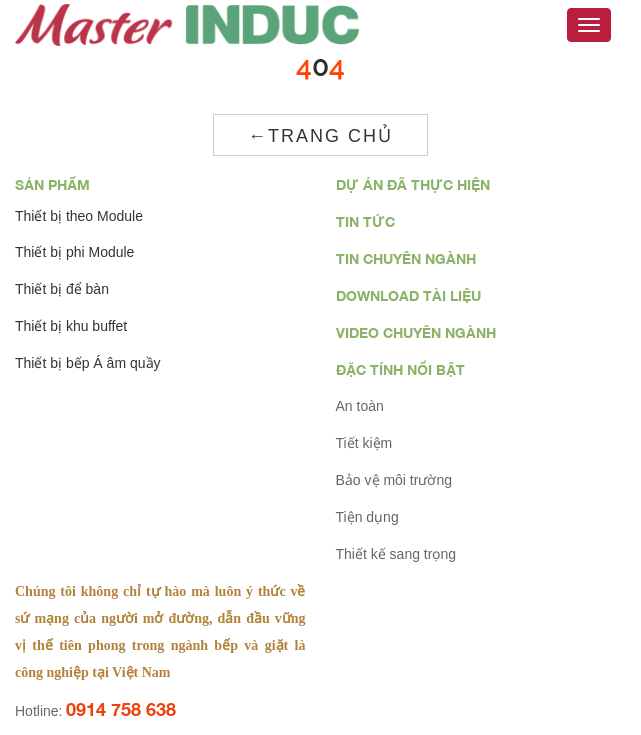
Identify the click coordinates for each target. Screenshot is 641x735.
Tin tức (365, 221)
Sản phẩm (52, 184)
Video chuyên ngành (416, 332)
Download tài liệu (408, 295)
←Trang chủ (320, 136)
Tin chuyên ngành (406, 258)
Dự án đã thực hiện (413, 184)
